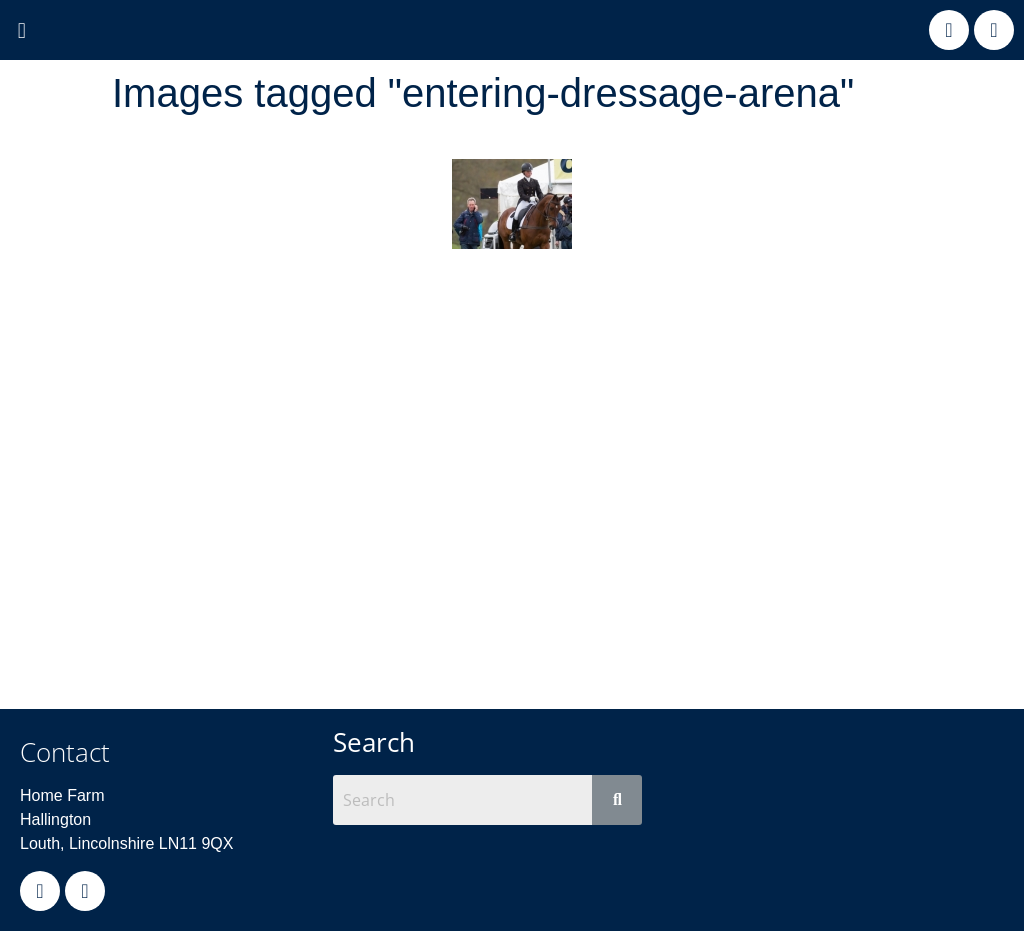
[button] (21, 31)
